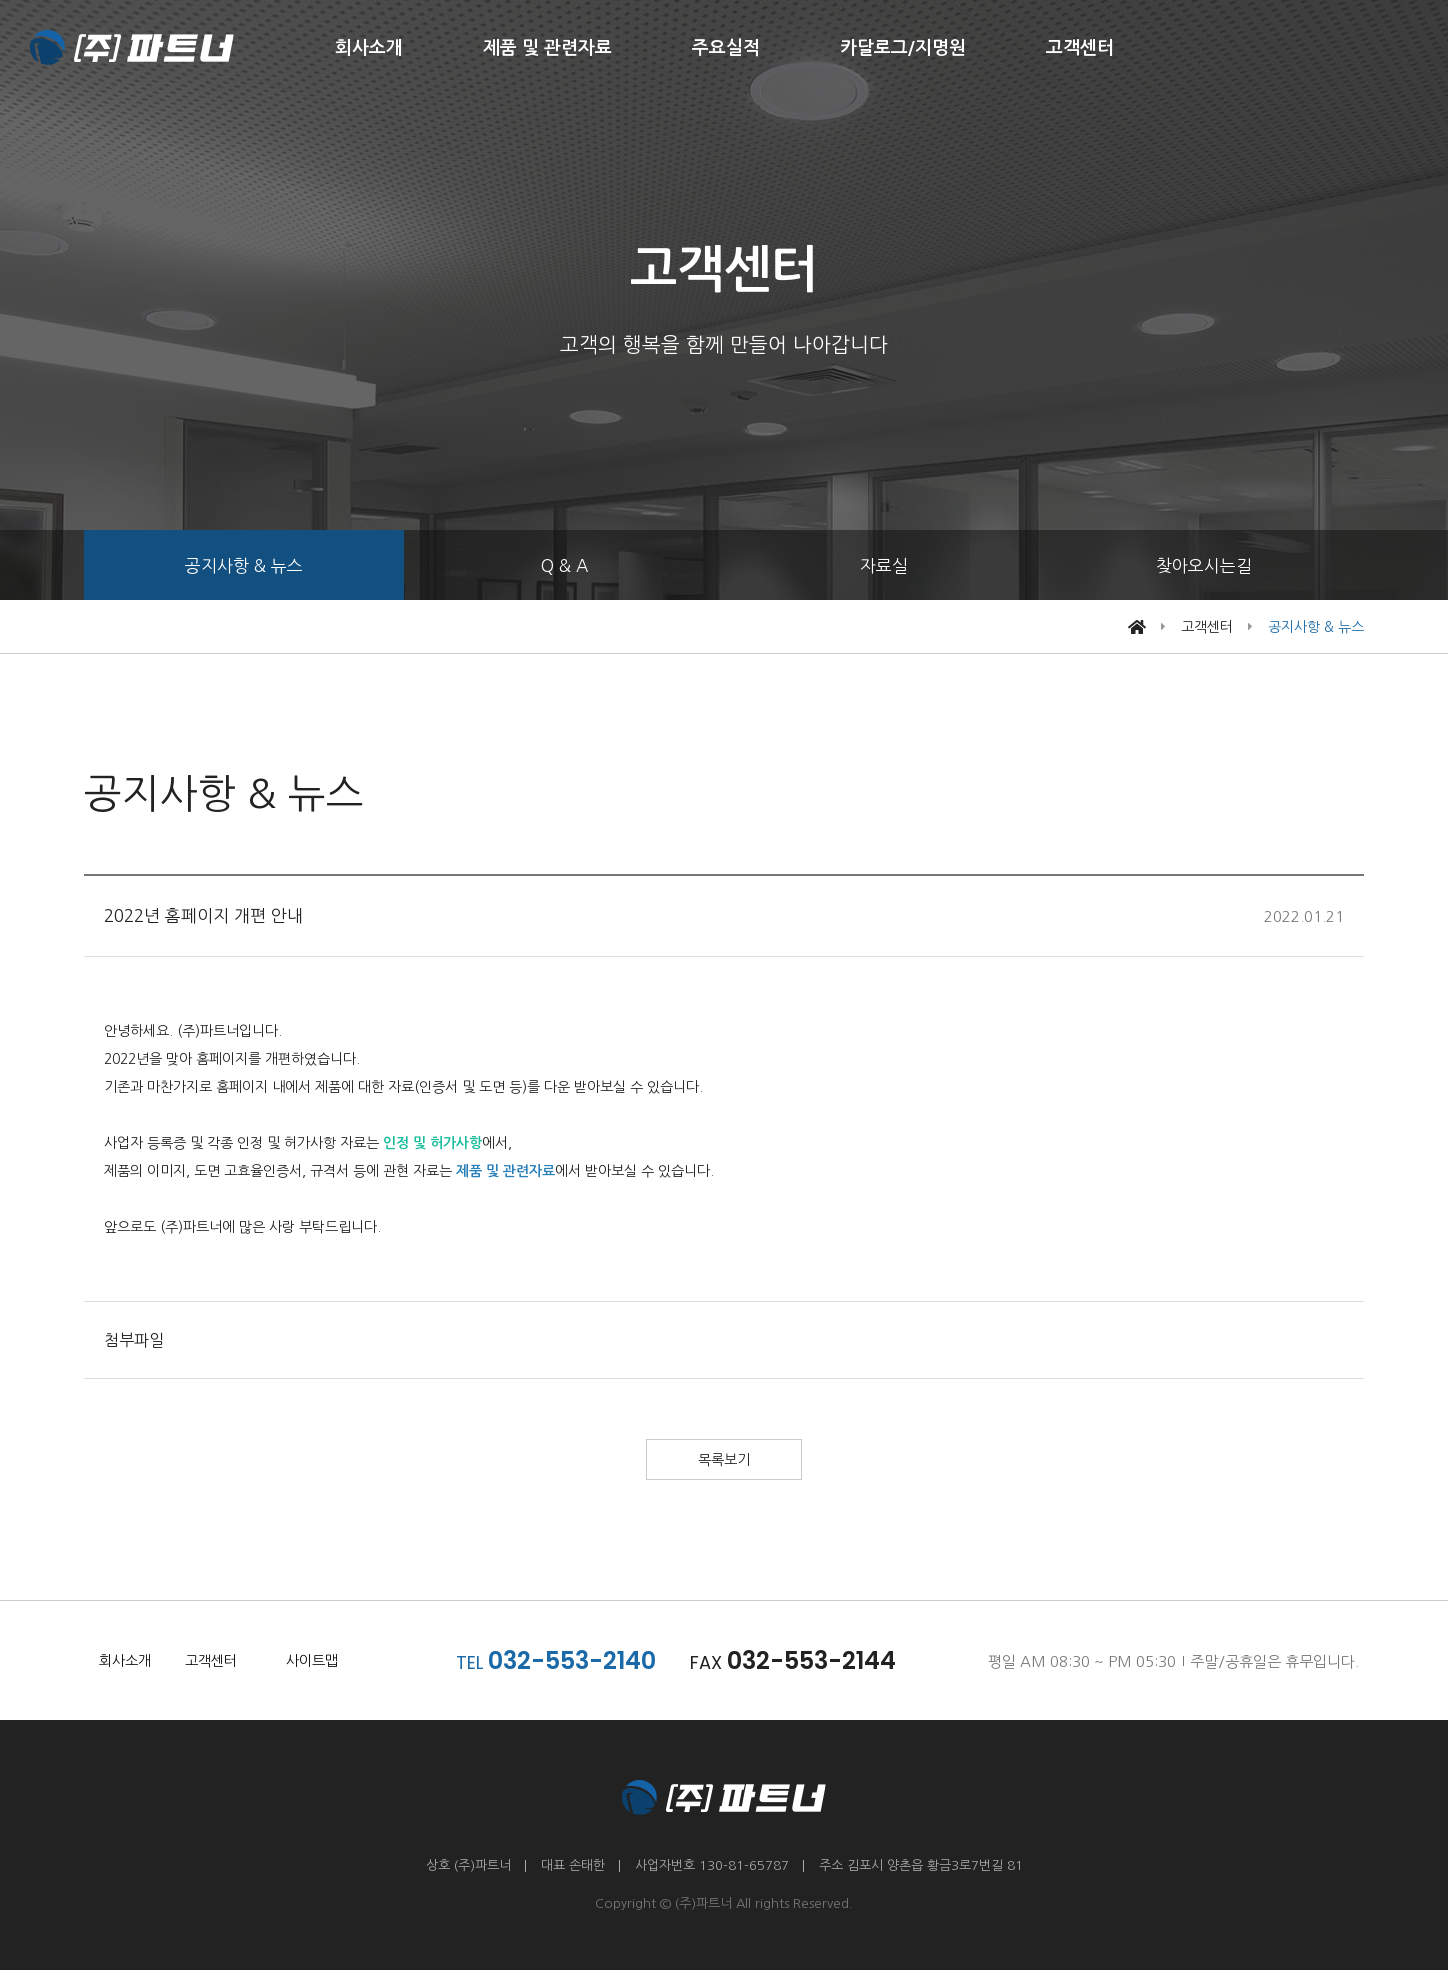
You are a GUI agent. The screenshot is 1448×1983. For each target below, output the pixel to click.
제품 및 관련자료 (547, 48)
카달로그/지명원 (903, 48)
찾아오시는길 (1204, 565)
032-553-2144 (823, 1673)
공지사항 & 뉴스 (244, 565)
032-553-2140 (584, 1673)
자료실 (884, 565)
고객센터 (1080, 48)
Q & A (564, 565)
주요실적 (726, 48)
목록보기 (724, 1466)
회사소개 (369, 48)
